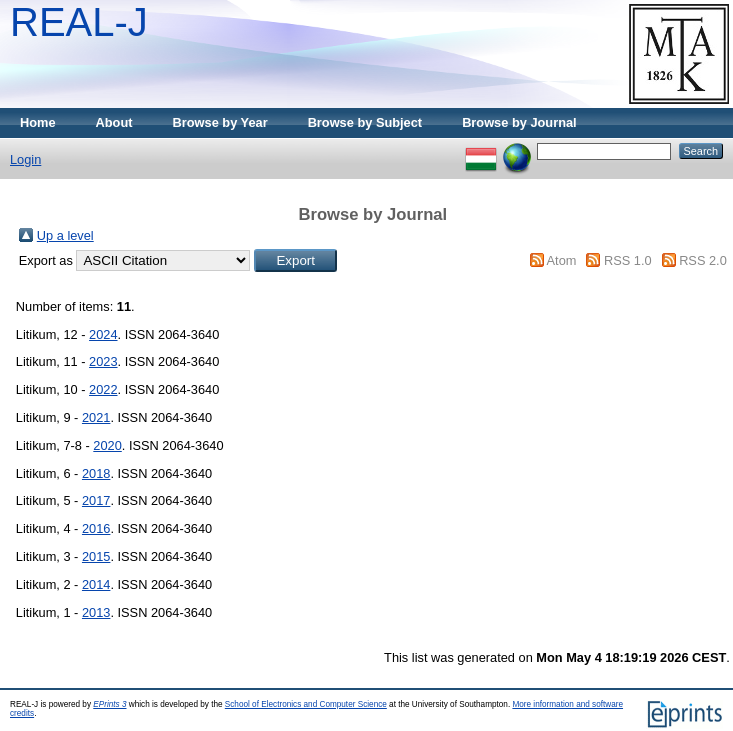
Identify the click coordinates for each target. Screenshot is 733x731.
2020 (107, 445)
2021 (96, 417)
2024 (103, 334)
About (114, 122)
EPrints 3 (109, 704)
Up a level (65, 235)
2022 (103, 389)
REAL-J (79, 22)
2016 (96, 528)
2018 (96, 473)
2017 (96, 500)
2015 (96, 556)
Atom (562, 260)
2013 (96, 612)
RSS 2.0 (703, 260)
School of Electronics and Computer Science (306, 704)
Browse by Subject (365, 122)
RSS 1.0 (628, 260)
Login (25, 159)
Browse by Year (220, 122)
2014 (96, 584)
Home (38, 122)
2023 (103, 361)
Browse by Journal (519, 122)
